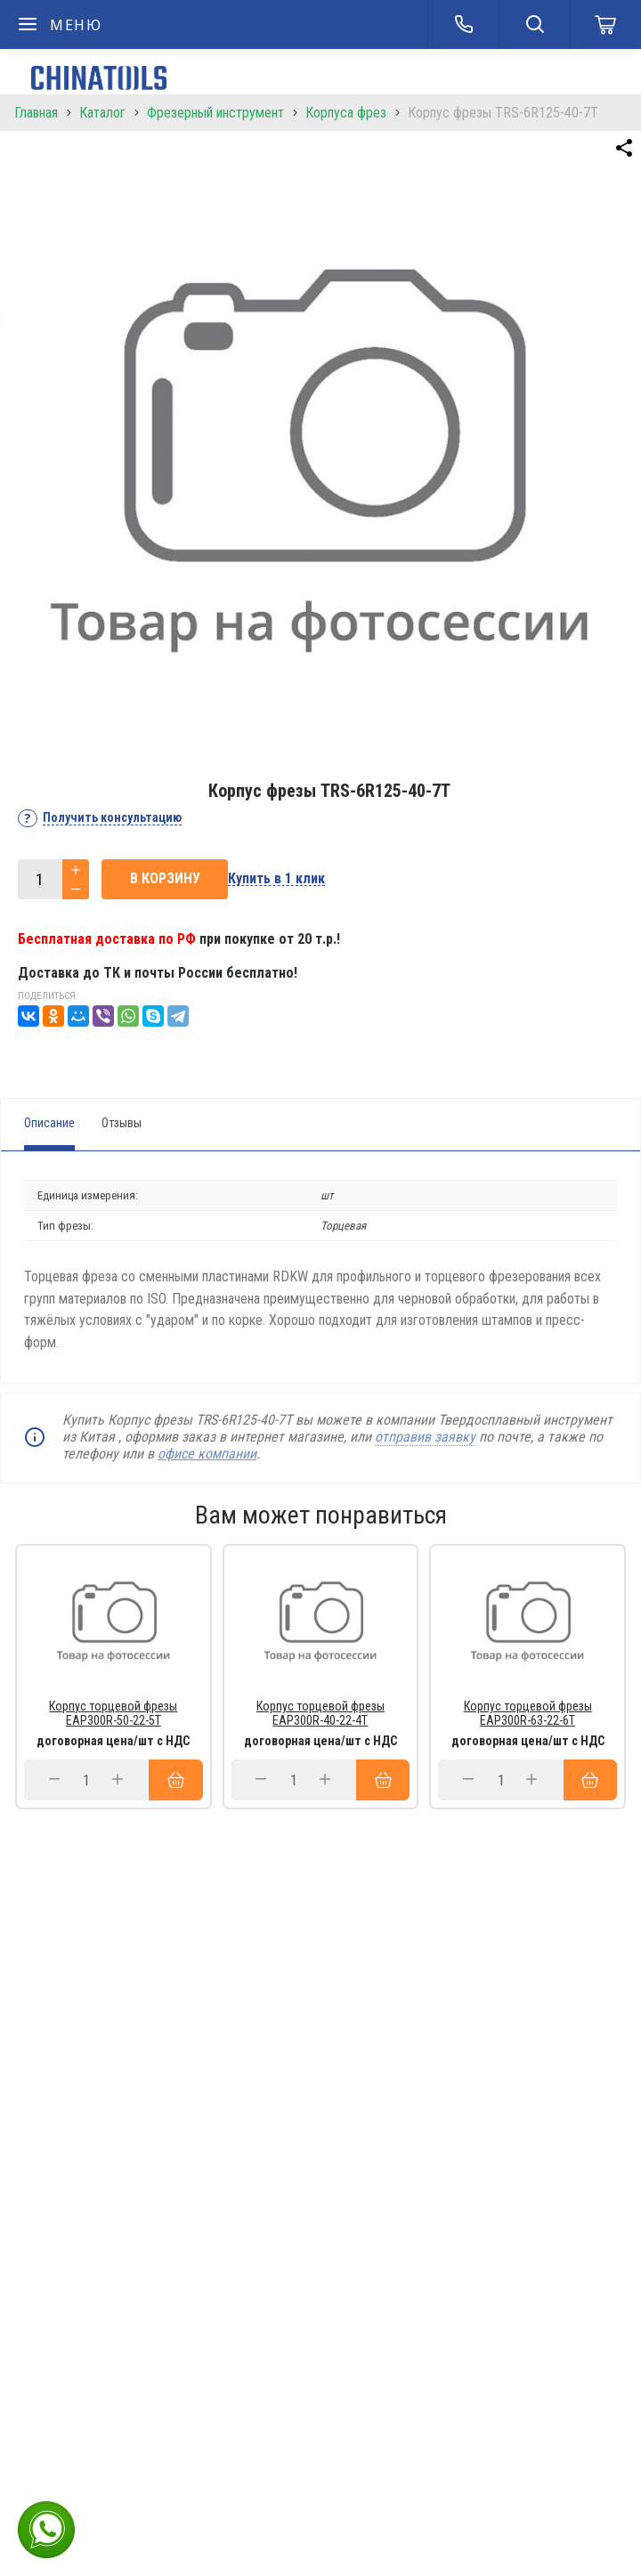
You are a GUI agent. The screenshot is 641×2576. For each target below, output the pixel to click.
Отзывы (121, 1123)
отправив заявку (425, 1436)
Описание (49, 1123)
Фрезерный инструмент (215, 112)
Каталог (102, 112)
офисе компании (207, 1453)
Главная (36, 112)
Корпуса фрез (345, 112)
